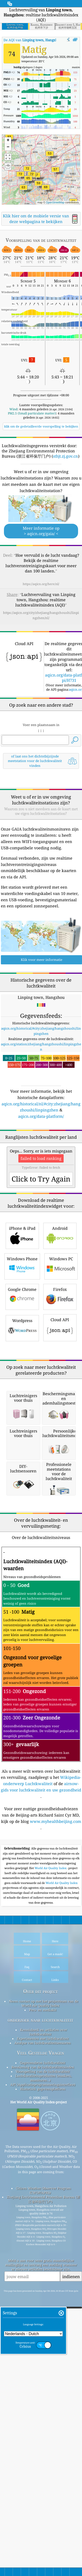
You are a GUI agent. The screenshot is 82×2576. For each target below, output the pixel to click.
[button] (27, 171)
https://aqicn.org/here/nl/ (41, 584)
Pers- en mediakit (42, 2210)
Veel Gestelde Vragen (40, 2252)
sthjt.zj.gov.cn (65, 456)
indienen (71, 2476)
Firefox (60, 1353)
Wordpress (22, 1384)
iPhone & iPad (22, 1292)
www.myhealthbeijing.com (55, 2021)
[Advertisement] (41, 671)
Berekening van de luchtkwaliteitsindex (42, 2267)
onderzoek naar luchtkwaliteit (40, 2219)
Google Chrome (22, 1353)
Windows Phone (22, 1322)
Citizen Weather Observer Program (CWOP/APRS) (43, 2390)
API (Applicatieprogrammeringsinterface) (42, 2284)
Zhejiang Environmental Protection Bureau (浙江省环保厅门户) (43, 2399)
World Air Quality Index (51, 2068)
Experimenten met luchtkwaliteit (43, 2238)
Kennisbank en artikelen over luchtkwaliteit (43, 2231)
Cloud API (60, 1384)
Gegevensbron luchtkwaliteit (42, 2262)
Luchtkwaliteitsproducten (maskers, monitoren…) (43, 2278)
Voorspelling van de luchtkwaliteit (43, 2271)
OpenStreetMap (55, 202)
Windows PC (61, 1322)
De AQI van (32, 40)
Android (60, 1292)
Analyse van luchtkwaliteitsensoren (42, 2243)
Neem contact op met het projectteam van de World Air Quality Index (43, 2203)
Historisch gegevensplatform (42, 2289)
